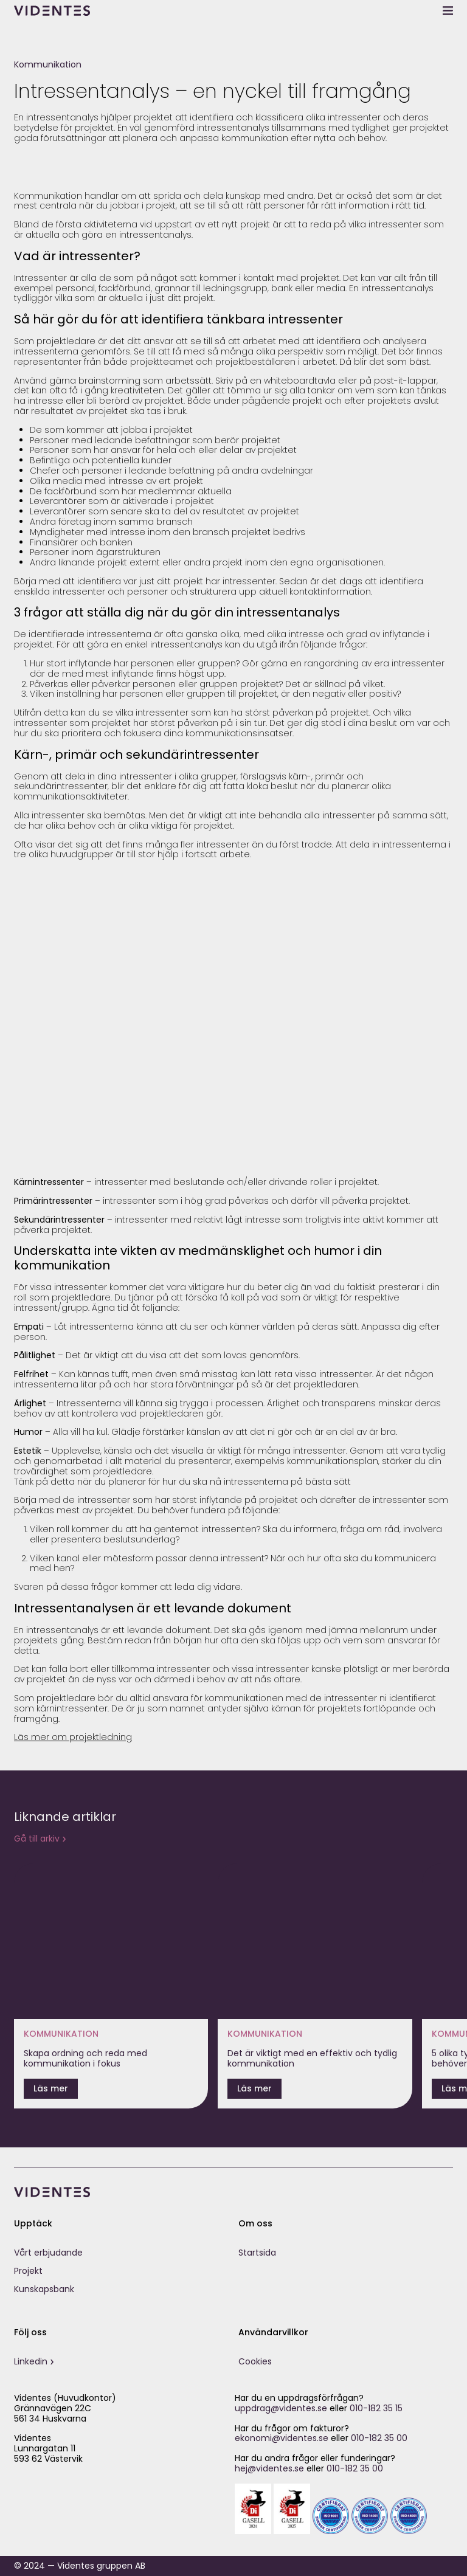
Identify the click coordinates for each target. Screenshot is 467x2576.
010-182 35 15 (376, 2408)
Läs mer (50, 2088)
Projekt (28, 2271)
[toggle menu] (448, 10)
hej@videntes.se (269, 2468)
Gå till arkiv (37, 1838)
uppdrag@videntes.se (281, 2408)
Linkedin (30, 2361)
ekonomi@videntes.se (281, 2438)
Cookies (255, 2361)
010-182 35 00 (379, 2438)
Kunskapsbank (44, 2289)
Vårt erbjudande (48, 2252)
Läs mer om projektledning (73, 1737)
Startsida (257, 2252)
